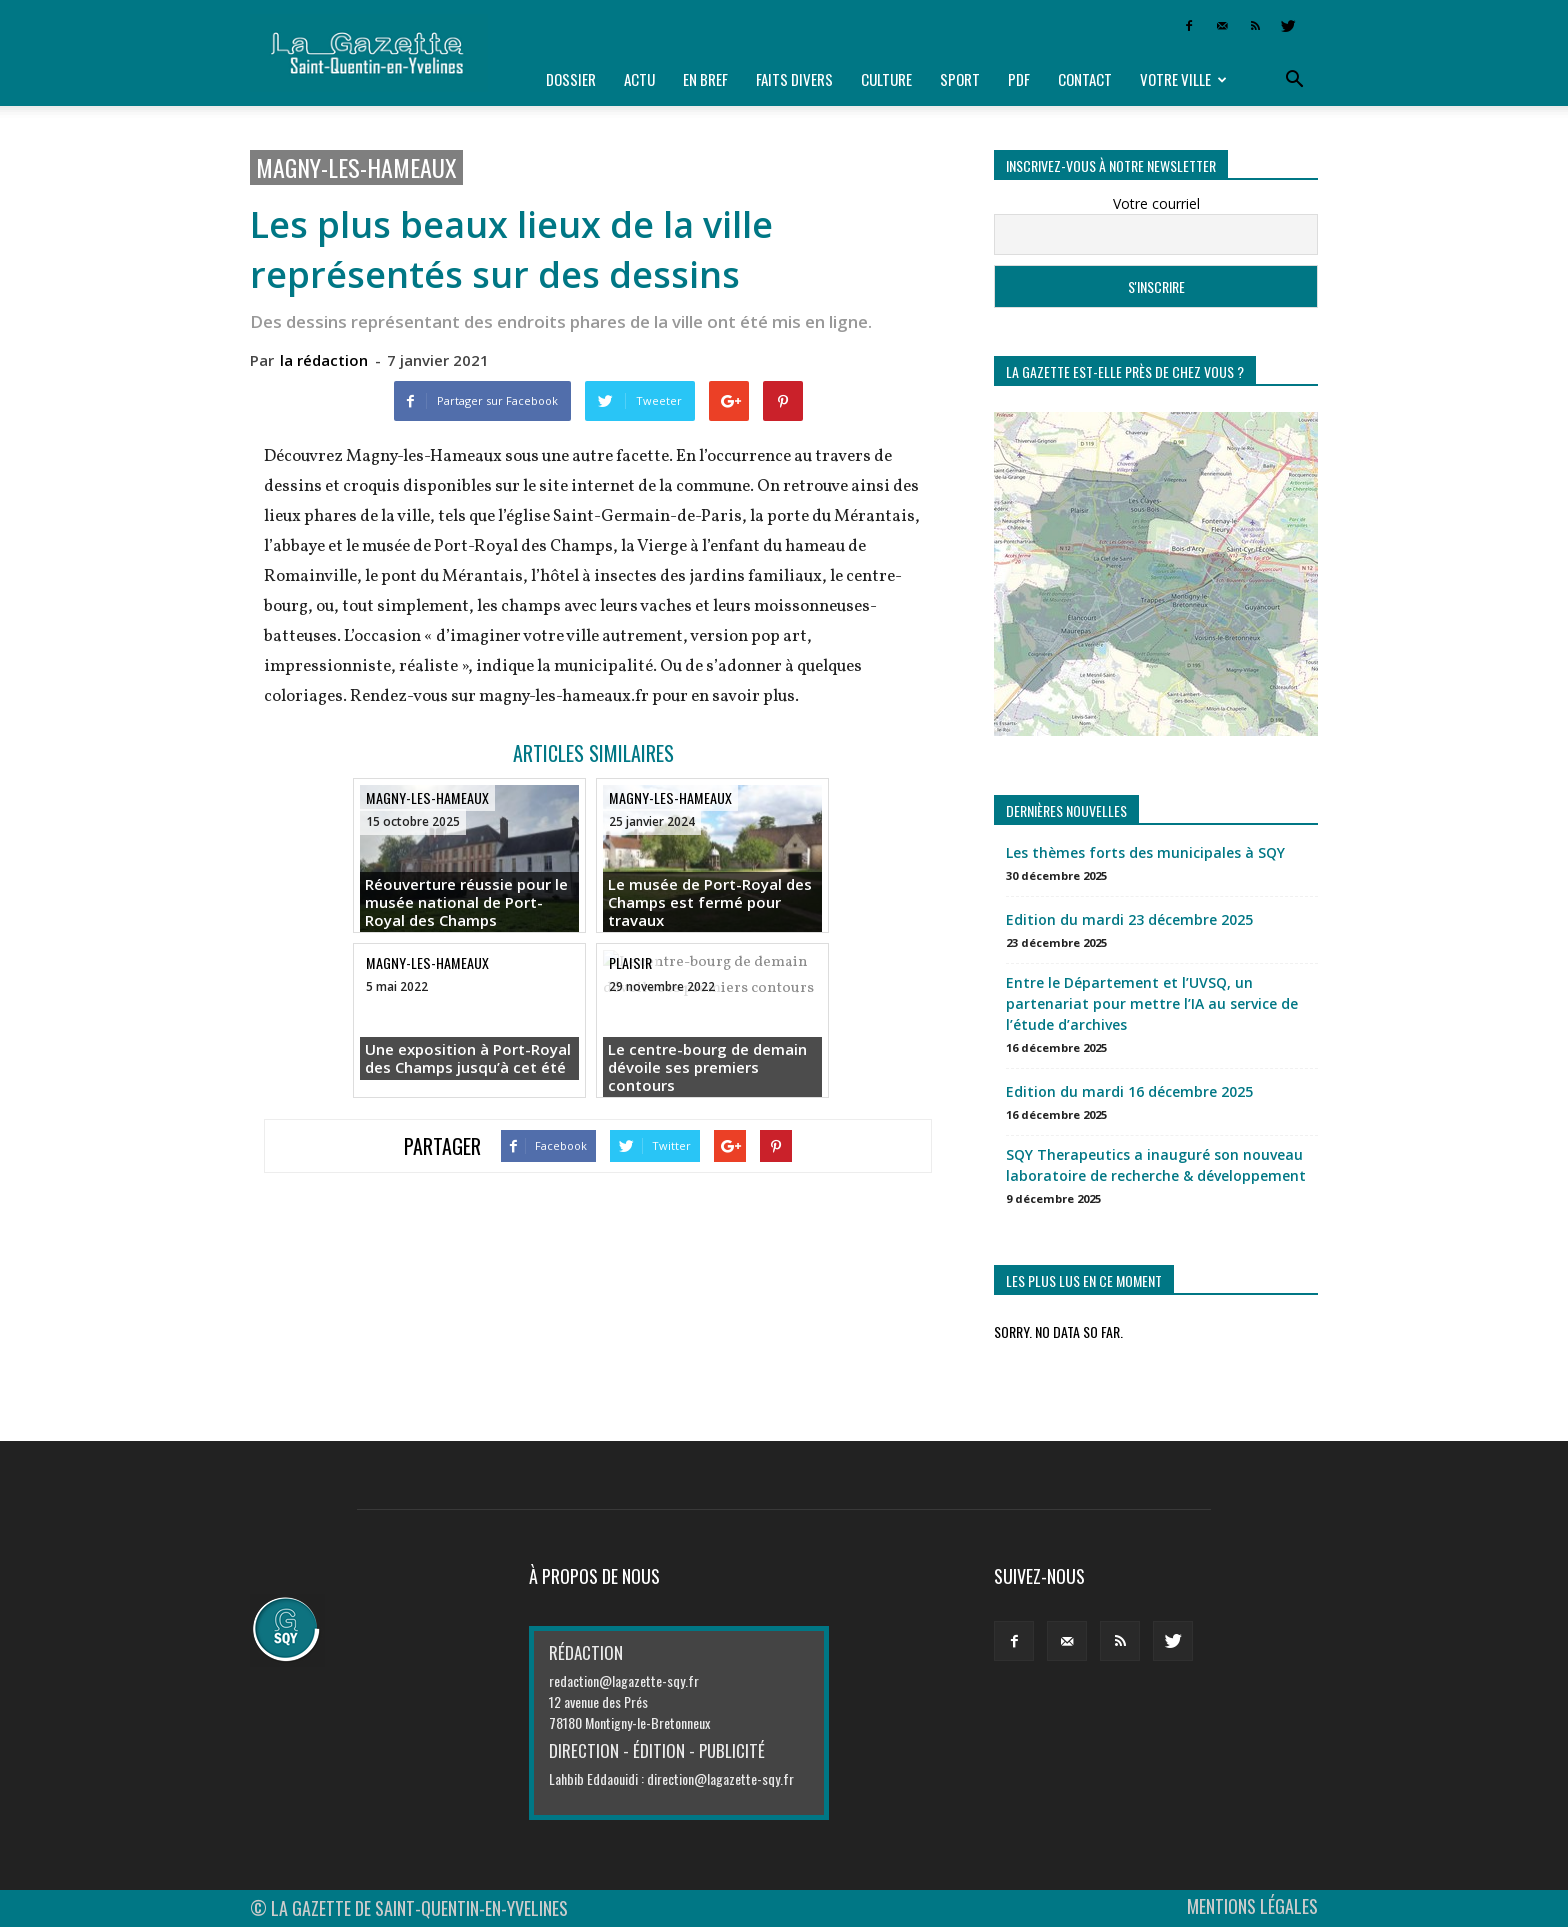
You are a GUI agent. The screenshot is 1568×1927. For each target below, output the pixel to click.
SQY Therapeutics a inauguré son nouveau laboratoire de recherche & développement (1156, 1165)
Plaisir (630, 962)
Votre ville (1183, 79)
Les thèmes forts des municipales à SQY (1145, 852)
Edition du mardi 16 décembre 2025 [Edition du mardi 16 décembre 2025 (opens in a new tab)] (1129, 1091)
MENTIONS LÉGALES (1252, 1906)
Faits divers (794, 79)
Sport (960, 79)
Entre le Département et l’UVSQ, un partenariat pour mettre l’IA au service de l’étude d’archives (1152, 1003)
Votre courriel (1156, 203)
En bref (705, 79)
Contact (1085, 79)
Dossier (571, 79)
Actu (639, 79)
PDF (1019, 79)
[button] (1294, 80)
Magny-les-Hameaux (356, 167)
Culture (886, 79)
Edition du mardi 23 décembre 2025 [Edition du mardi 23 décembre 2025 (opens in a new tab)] (1129, 919)
